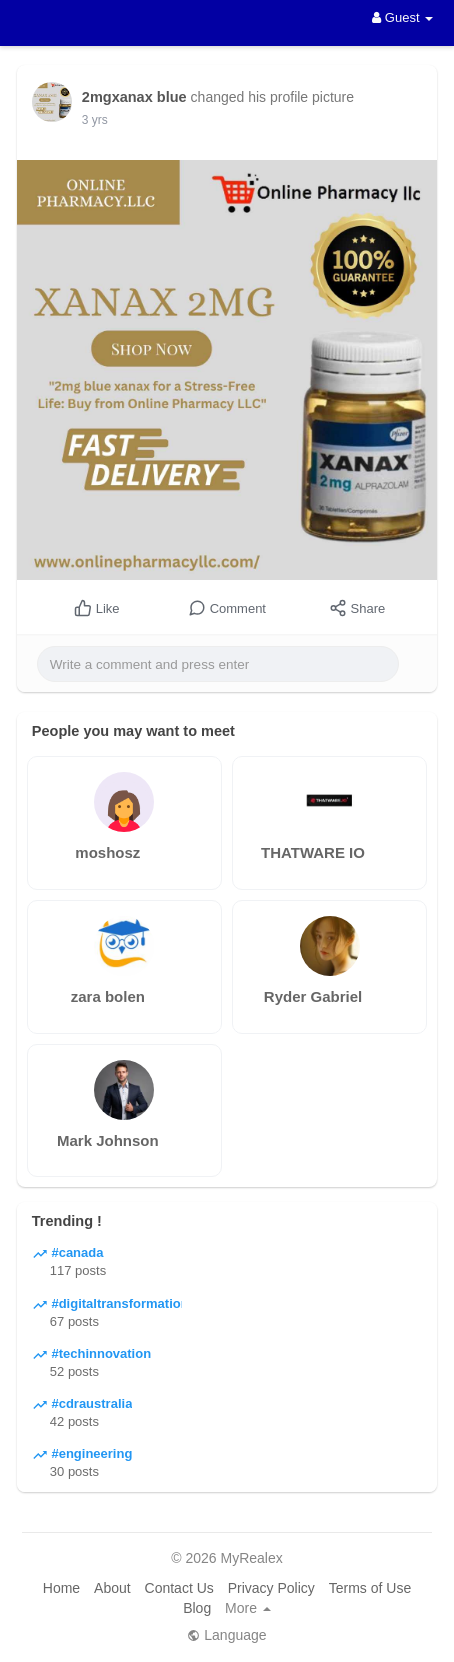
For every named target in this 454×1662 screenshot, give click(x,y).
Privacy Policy (271, 1588)
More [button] (248, 1608)
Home (61, 1588)
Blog (197, 1608)
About (112, 1588)
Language (226, 1635)
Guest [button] (402, 17)
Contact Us (179, 1588)
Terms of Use (370, 1588)
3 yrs (95, 120)
